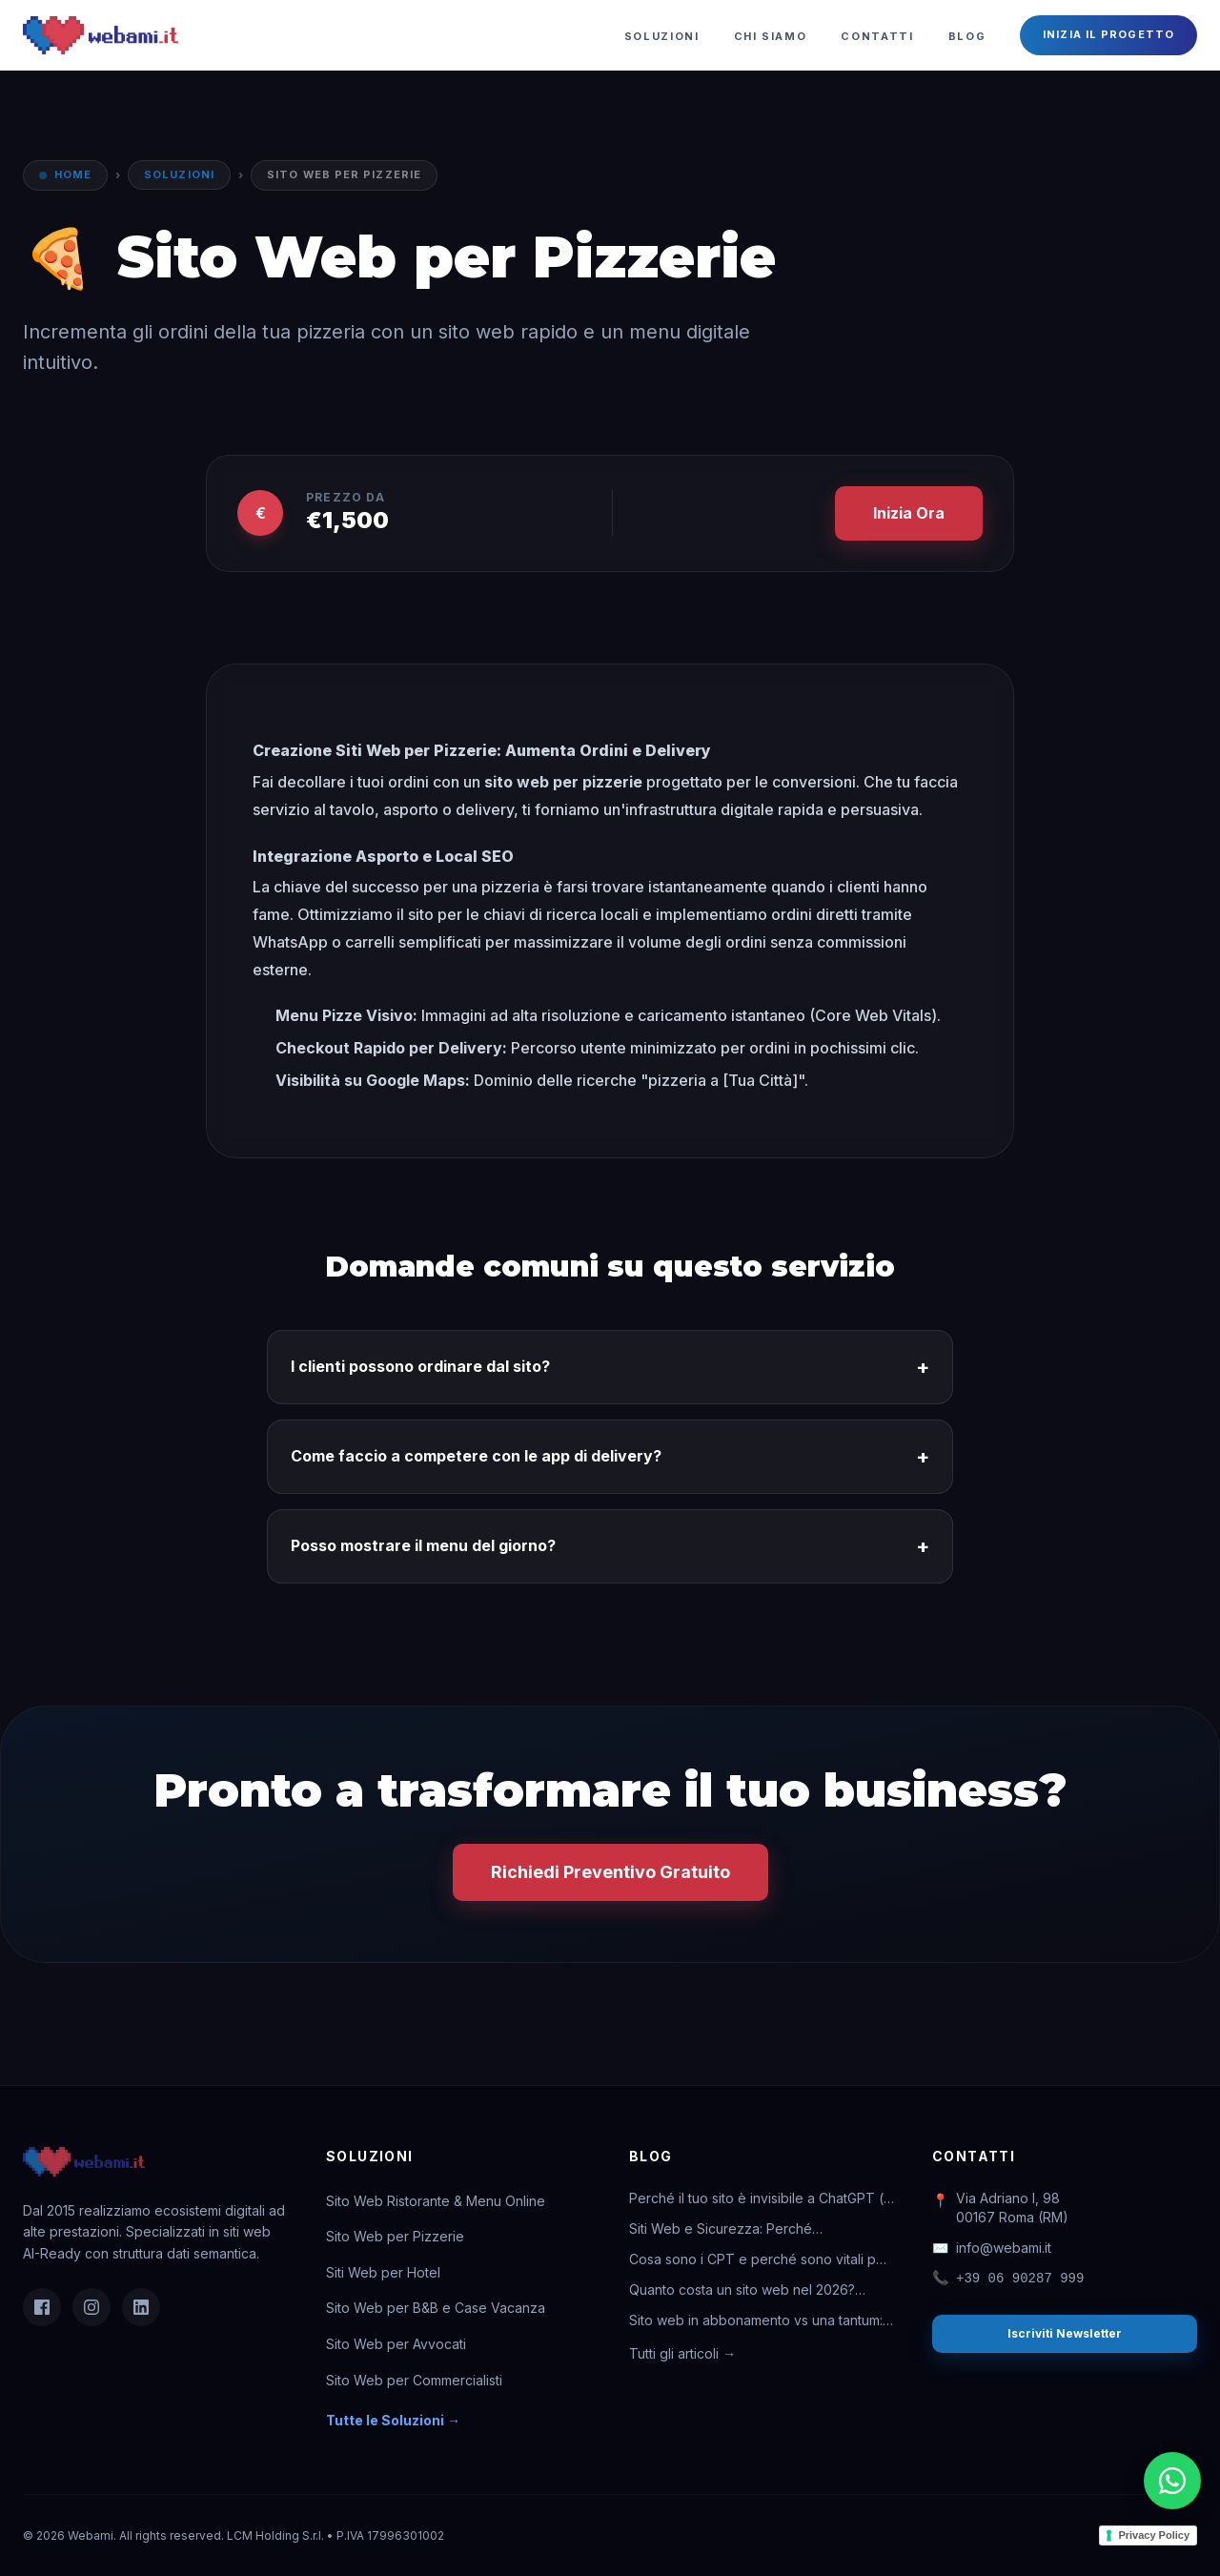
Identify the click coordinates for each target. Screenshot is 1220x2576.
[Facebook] (42, 2307)
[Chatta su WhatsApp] (1172, 2480)
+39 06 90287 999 (1008, 2278)
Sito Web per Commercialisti (414, 2380)
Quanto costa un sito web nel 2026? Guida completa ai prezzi (742, 2290)
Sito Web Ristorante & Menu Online (435, 2201)
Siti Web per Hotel (383, 2272)
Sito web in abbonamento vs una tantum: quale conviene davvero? (756, 2321)
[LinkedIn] (141, 2307)
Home (73, 174)
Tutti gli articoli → (682, 2353)
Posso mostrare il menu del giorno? (610, 1546)
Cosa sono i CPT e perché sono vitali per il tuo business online (759, 2260)
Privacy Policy (1154, 2535)
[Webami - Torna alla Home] (100, 35)
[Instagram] (91, 2307)
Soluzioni (662, 36)
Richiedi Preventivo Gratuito (610, 1872)
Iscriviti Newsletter (1064, 2333)
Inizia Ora (909, 512)
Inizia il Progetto (1108, 34)
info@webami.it (991, 2248)
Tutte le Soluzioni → (393, 2420)
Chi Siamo (770, 36)
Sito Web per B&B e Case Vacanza (435, 2308)
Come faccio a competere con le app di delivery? (610, 1456)
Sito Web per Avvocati (396, 2344)
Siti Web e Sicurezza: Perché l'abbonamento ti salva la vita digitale (745, 2229)
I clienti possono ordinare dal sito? (610, 1367)
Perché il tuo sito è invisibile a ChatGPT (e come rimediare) (760, 2199)
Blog (967, 36)
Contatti (877, 36)
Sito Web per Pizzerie (395, 2236)
